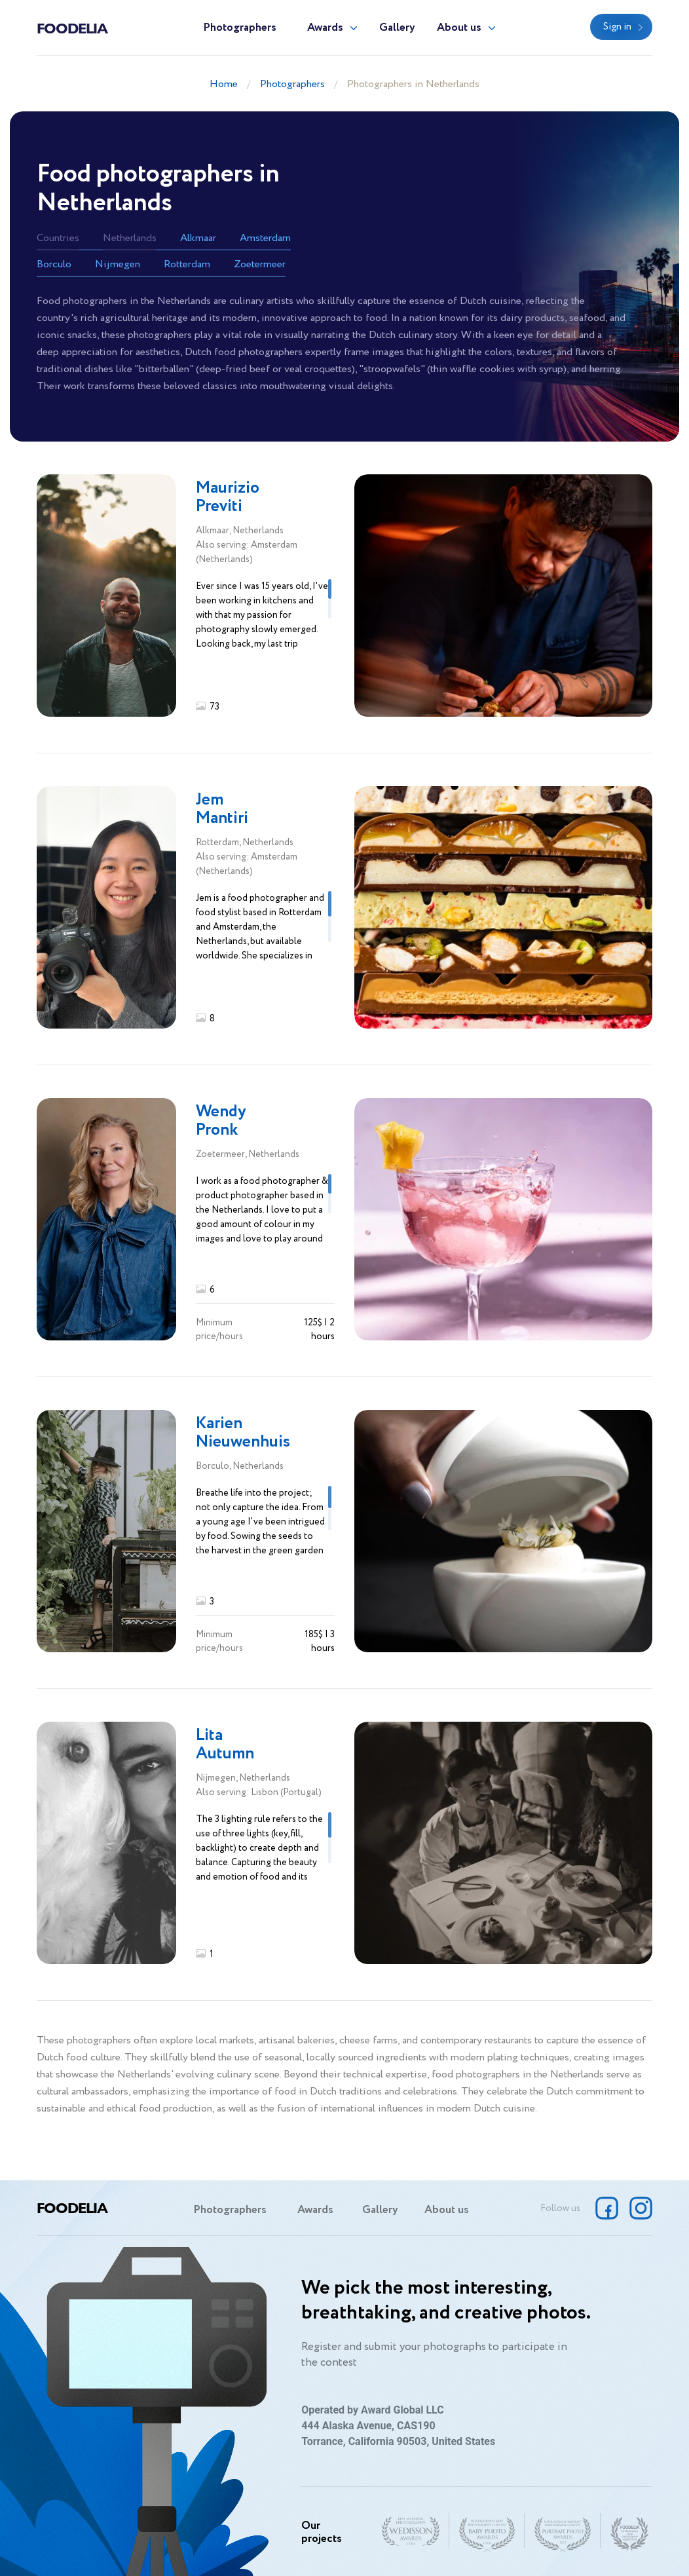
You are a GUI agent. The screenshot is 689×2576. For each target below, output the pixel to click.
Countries (58, 238)
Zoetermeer (260, 264)
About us (459, 28)
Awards (325, 28)
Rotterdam (187, 264)
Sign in (617, 27)
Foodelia (72, 27)
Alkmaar (198, 238)
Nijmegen (117, 264)
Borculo (54, 264)
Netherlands (130, 238)
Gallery (397, 28)
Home (224, 84)
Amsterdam (265, 238)
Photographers (239, 28)
